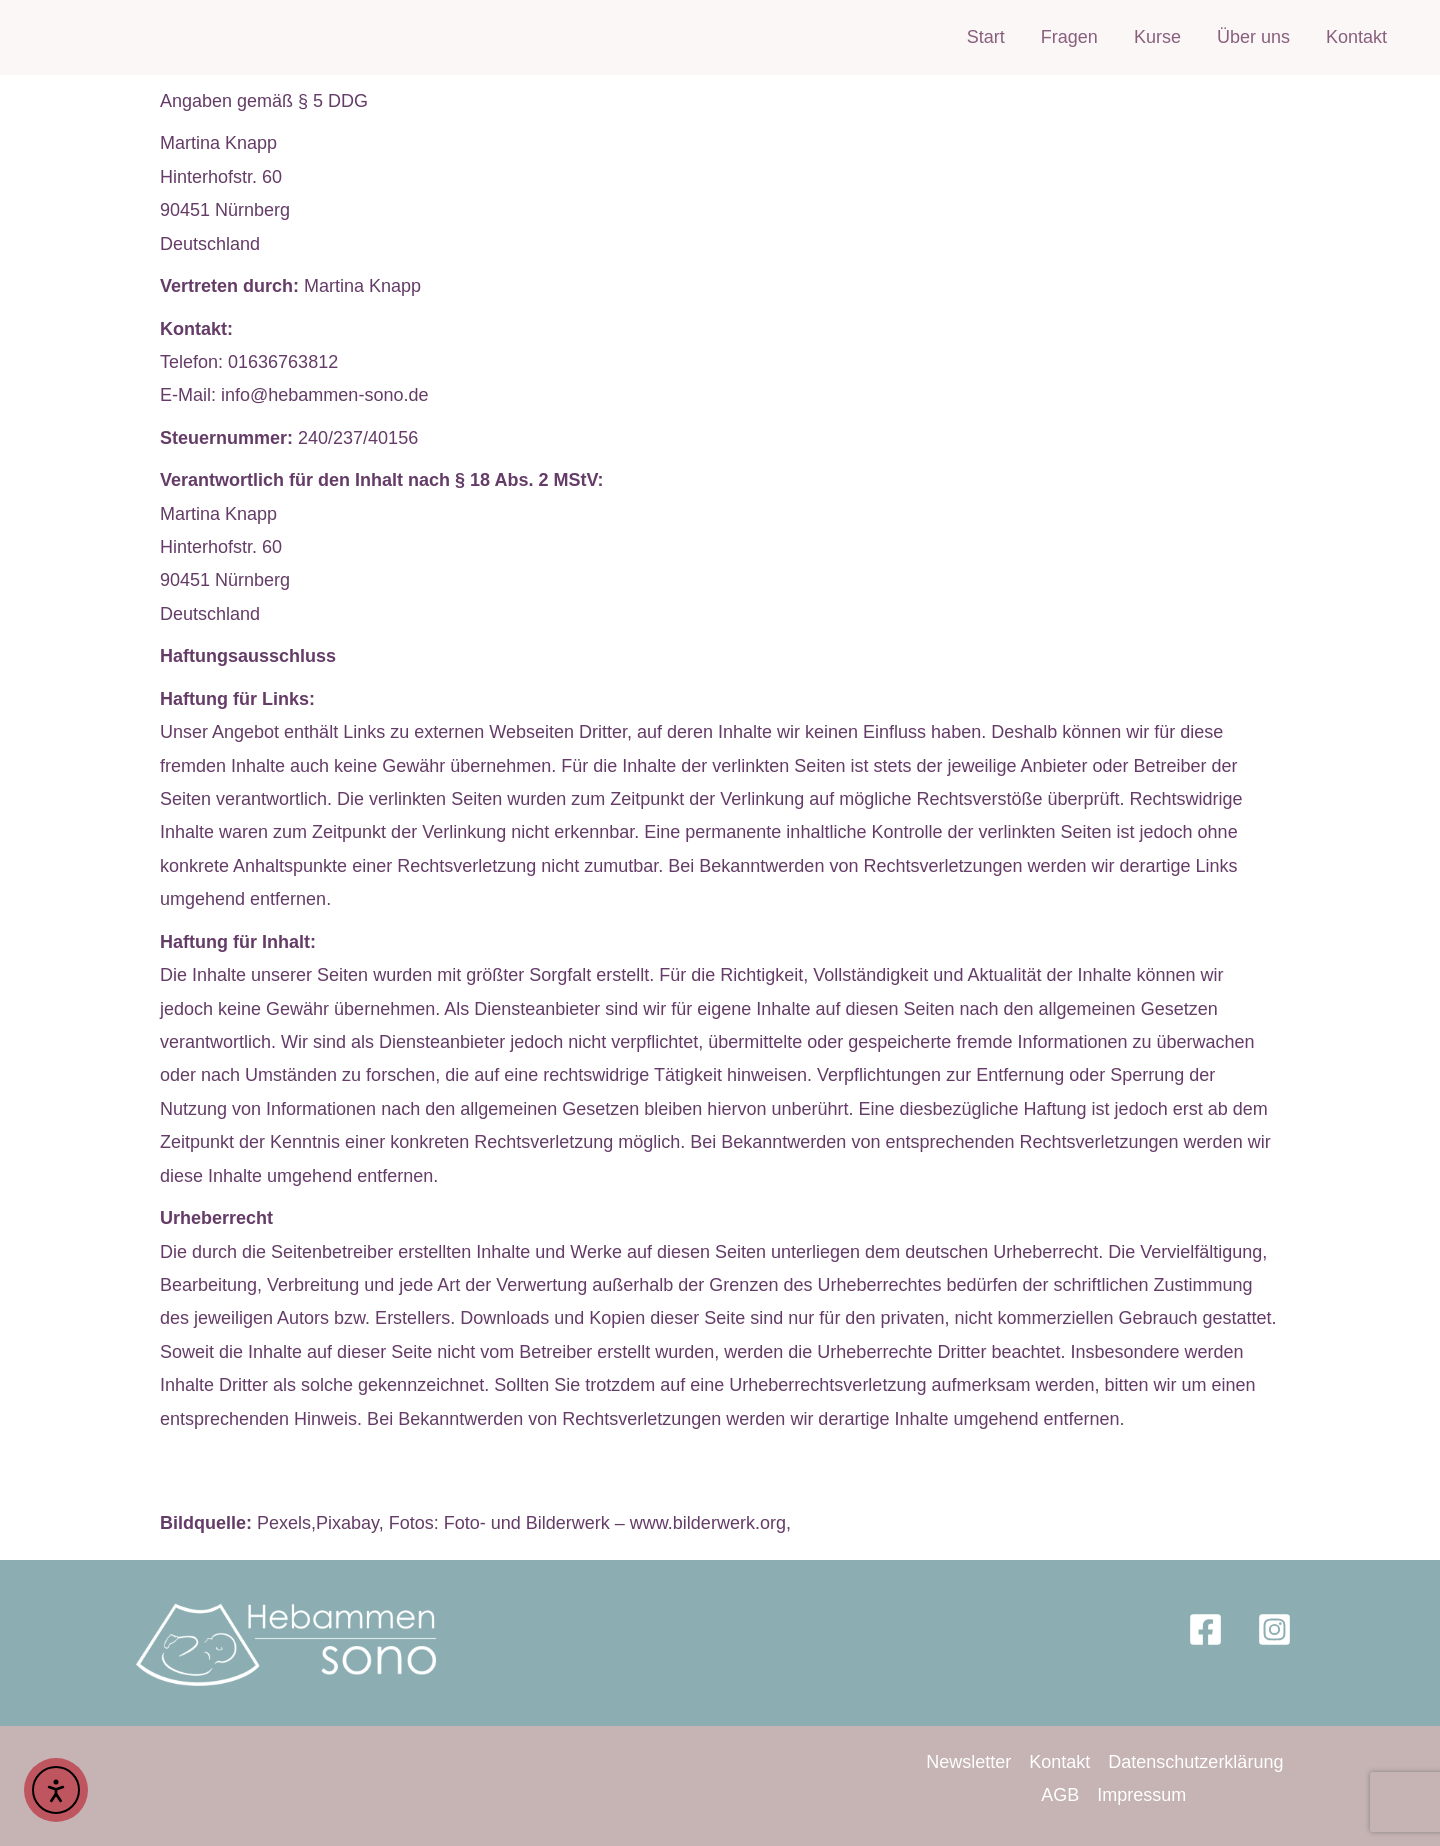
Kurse (1157, 37)
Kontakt (1356, 37)
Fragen (1069, 37)
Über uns (1253, 37)
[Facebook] (1205, 1629)
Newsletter (968, 1762)
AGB (1060, 1795)
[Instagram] (1274, 1629)
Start (986, 37)
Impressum (1141, 1795)
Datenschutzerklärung (1195, 1762)
